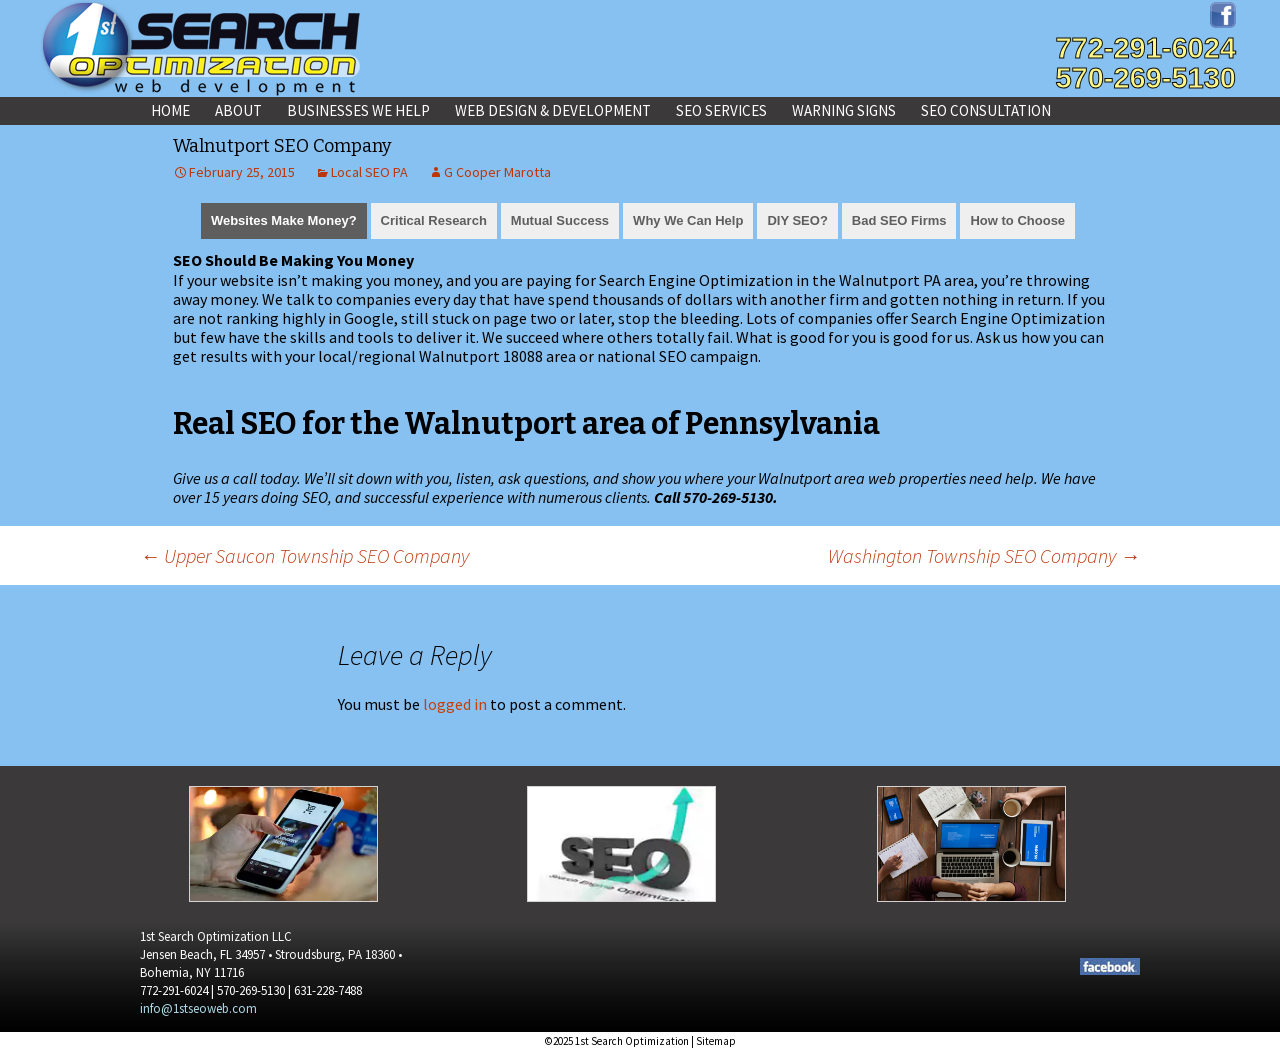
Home (170, 110)
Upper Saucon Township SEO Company (304, 555)
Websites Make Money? (284, 220)
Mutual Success (560, 220)
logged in (455, 704)
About (238, 110)
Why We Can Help (688, 220)
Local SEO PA (369, 172)
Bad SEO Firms (899, 220)
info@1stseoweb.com (198, 1008)
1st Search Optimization (632, 1041)
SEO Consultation (986, 110)
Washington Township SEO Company (984, 555)
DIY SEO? (797, 220)
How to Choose (1017, 220)
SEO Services (721, 110)
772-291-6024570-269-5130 (1145, 63)
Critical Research (434, 220)
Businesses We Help (358, 110)
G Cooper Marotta (497, 172)
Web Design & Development (553, 110)
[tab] (284, 219)
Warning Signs (844, 110)
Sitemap (716, 1041)
